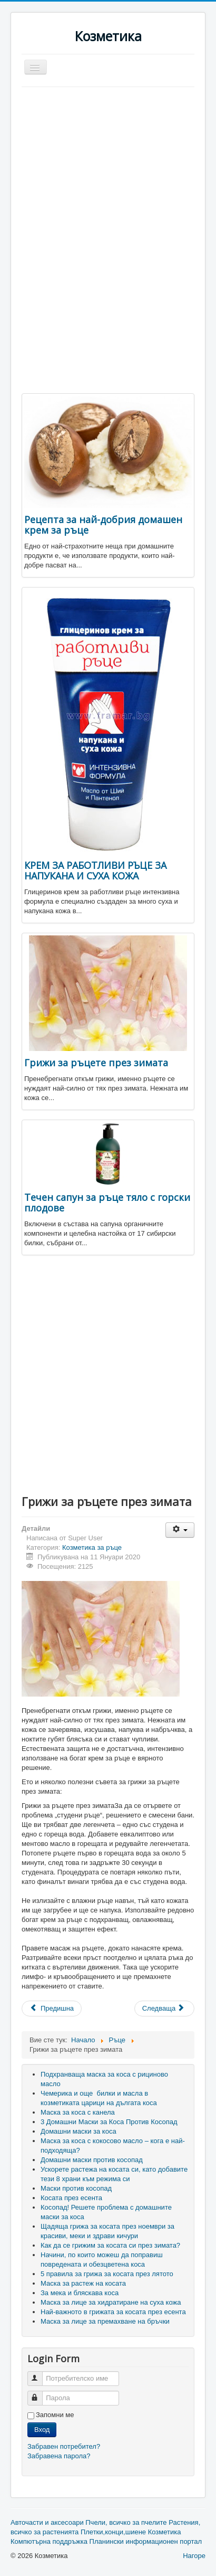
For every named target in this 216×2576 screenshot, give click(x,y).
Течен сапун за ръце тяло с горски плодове (107, 1202)
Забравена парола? (59, 2456)
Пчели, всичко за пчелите (125, 2522)
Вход (42, 2429)
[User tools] (179, 1530)
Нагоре (194, 2556)
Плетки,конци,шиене (113, 2532)
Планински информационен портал (146, 2541)
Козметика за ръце (92, 1547)
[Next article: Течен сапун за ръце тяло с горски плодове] (164, 2008)
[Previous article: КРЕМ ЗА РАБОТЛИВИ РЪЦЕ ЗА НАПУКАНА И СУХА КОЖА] (52, 2008)
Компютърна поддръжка (49, 2541)
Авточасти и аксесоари (47, 2522)
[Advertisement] (110, 166)
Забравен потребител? (63, 2446)
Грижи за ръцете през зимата (96, 1062)
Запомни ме (55, 2415)
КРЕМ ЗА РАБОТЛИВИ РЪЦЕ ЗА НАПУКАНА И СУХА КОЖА (95, 870)
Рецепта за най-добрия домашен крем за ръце (103, 524)
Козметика (164, 2532)
